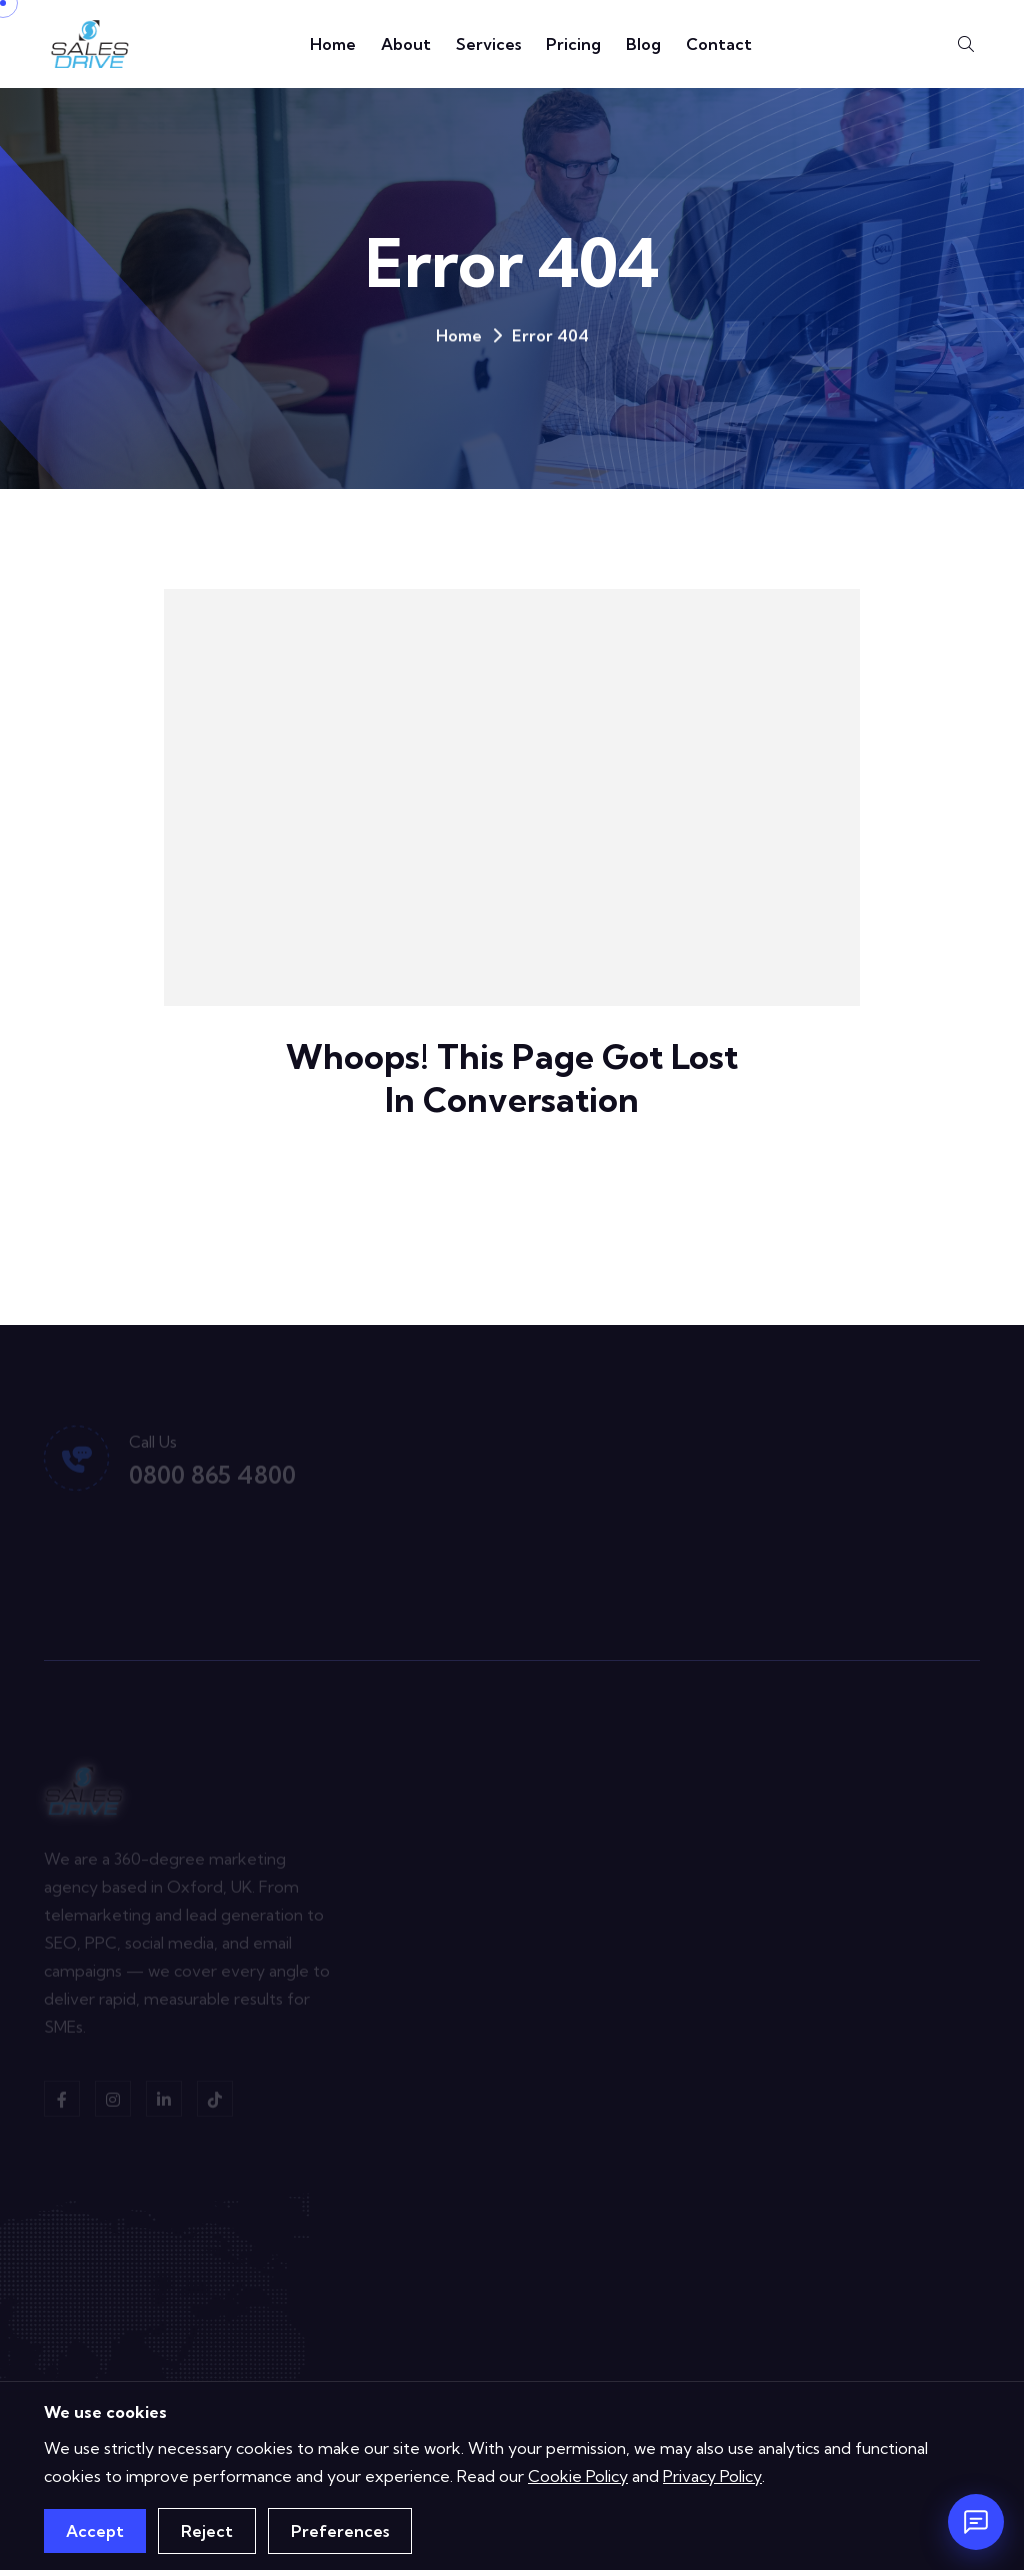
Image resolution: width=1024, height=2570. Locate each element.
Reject (207, 2531)
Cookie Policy (578, 2476)
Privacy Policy (712, 2476)
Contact (719, 44)
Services (488, 44)
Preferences (340, 2531)
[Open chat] (976, 2522)
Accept (95, 2531)
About (406, 44)
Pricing (573, 44)
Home (333, 44)
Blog (643, 44)
